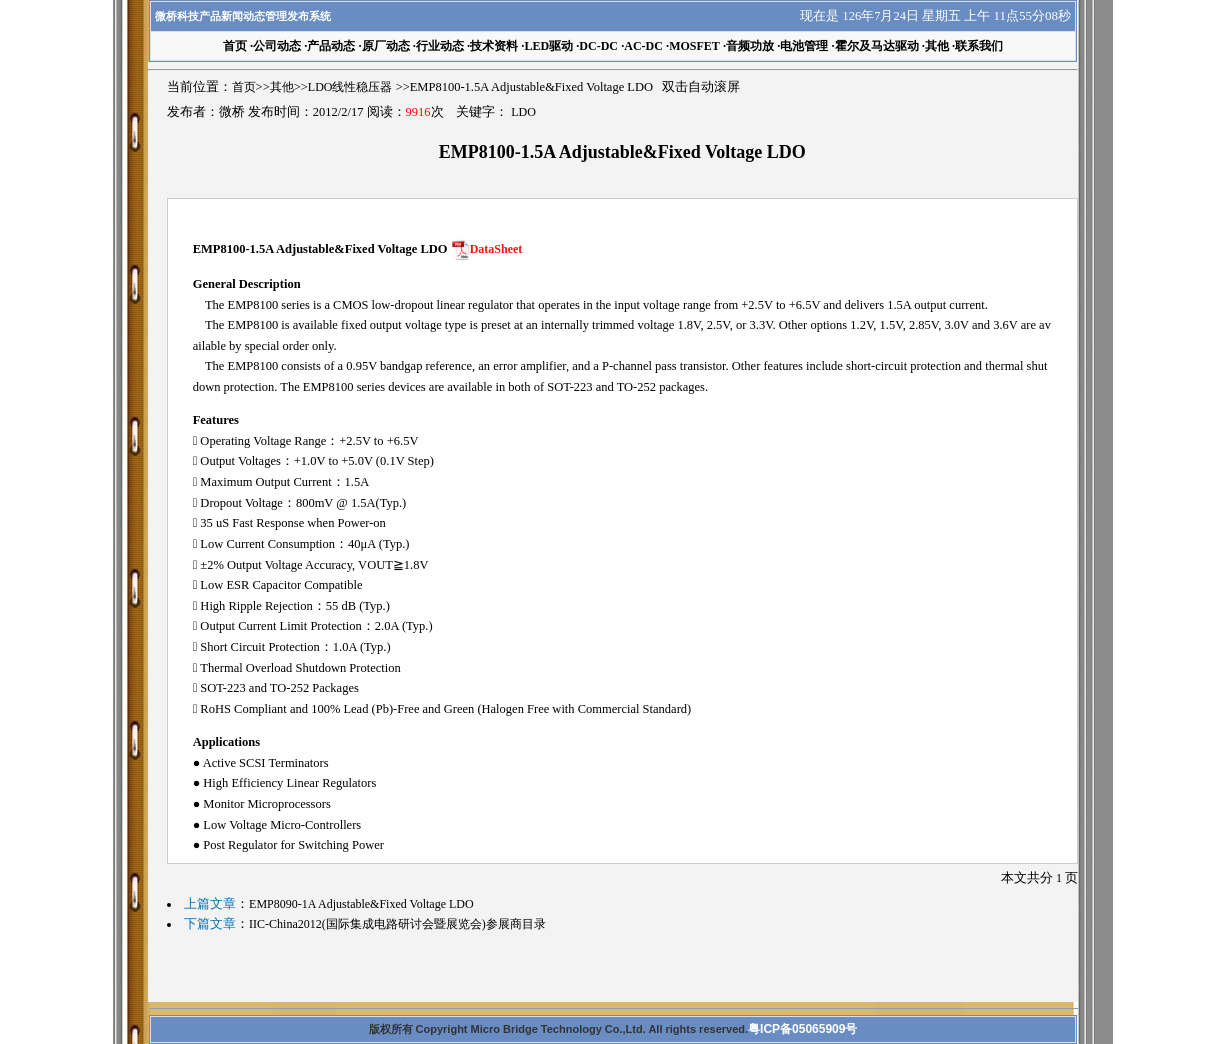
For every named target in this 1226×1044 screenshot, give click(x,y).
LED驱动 (548, 46)
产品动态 (331, 46)
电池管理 (804, 46)
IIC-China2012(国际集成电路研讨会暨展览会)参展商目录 (397, 924)
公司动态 (277, 46)
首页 (244, 87)
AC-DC (643, 46)
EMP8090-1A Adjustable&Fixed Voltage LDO (361, 904)
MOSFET (694, 46)
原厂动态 (386, 46)
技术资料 (494, 46)
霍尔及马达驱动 (877, 46)
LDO (523, 112)
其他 (937, 46)
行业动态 (440, 46)
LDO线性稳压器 (350, 87)
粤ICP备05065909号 (802, 1029)
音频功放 (750, 46)
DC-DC (598, 46)
